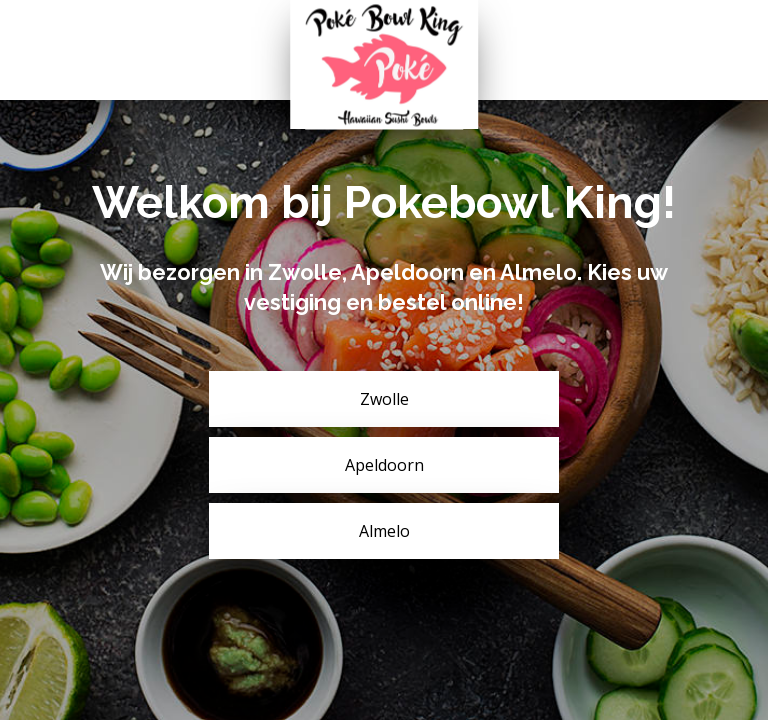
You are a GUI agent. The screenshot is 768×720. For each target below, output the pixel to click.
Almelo (384, 531)
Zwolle (384, 399)
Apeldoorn (384, 465)
